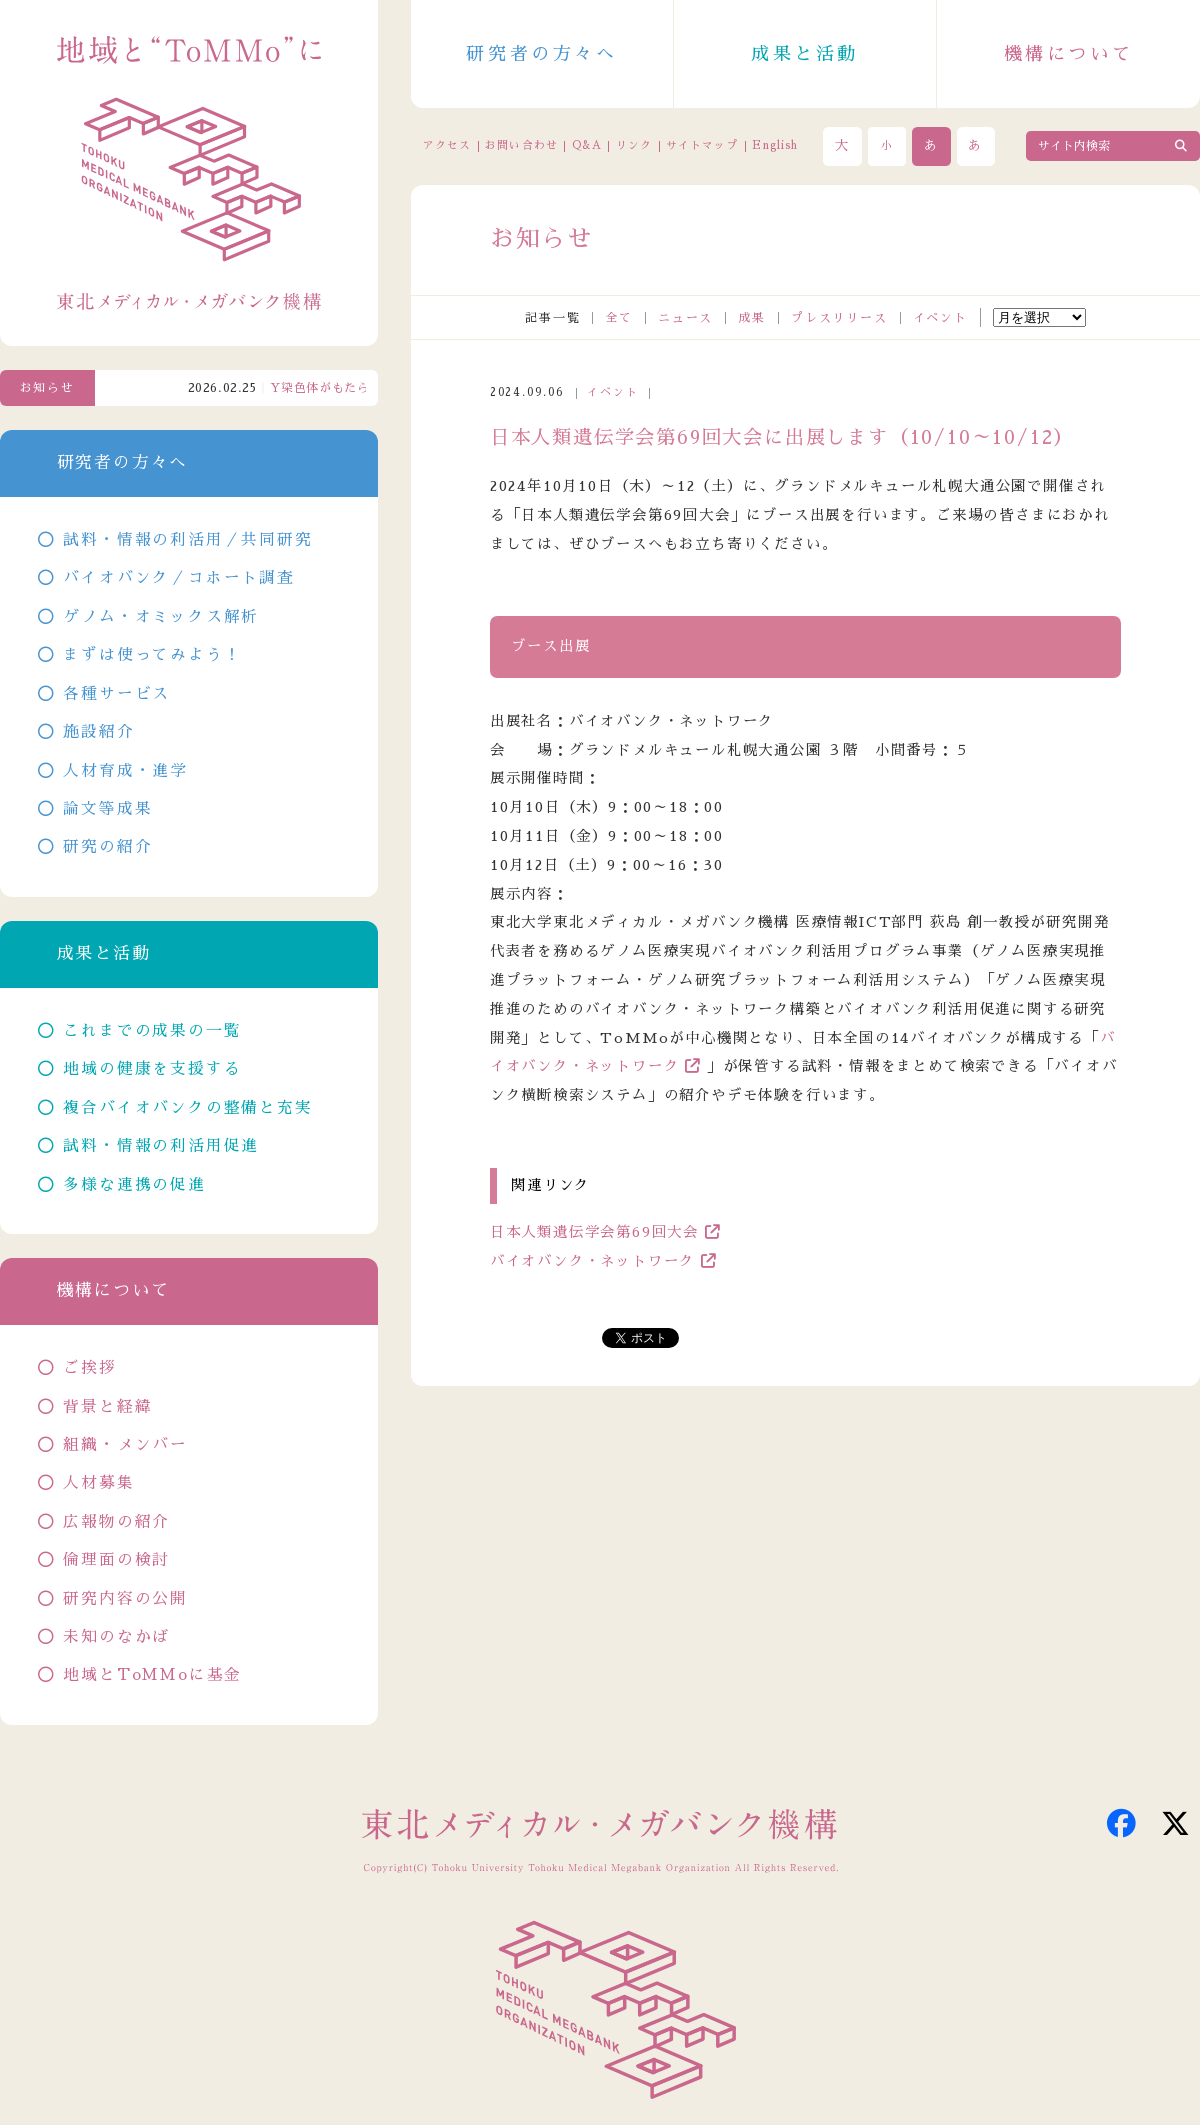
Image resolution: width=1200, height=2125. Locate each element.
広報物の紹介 (116, 1522)
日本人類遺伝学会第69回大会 (594, 1232)
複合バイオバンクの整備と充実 (187, 1108)
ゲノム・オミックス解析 (161, 617)
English (775, 145)
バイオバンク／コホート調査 (178, 578)
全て (619, 318)
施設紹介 (98, 732)
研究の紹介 (107, 847)
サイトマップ (702, 145)
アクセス (447, 145)
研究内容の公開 (125, 1599)
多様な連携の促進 (134, 1185)
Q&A (587, 145)
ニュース (685, 318)
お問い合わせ (521, 145)
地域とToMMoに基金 (152, 1675)
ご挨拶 (89, 1368)
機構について (1069, 54)
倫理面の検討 (116, 1560)
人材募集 (98, 1483)
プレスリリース (839, 318)
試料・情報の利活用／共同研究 (187, 540)
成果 (752, 318)
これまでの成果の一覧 (152, 1031)
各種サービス (116, 694)
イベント (940, 318)
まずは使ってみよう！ (152, 655)
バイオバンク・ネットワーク (592, 1261)
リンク (634, 145)
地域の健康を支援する (152, 1069)
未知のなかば (116, 1637)
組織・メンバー (125, 1445)
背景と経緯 (107, 1407)
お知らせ (47, 388)
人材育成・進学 (125, 771)
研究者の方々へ (541, 54)
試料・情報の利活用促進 (161, 1146)
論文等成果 (107, 809)
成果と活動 (805, 54)
